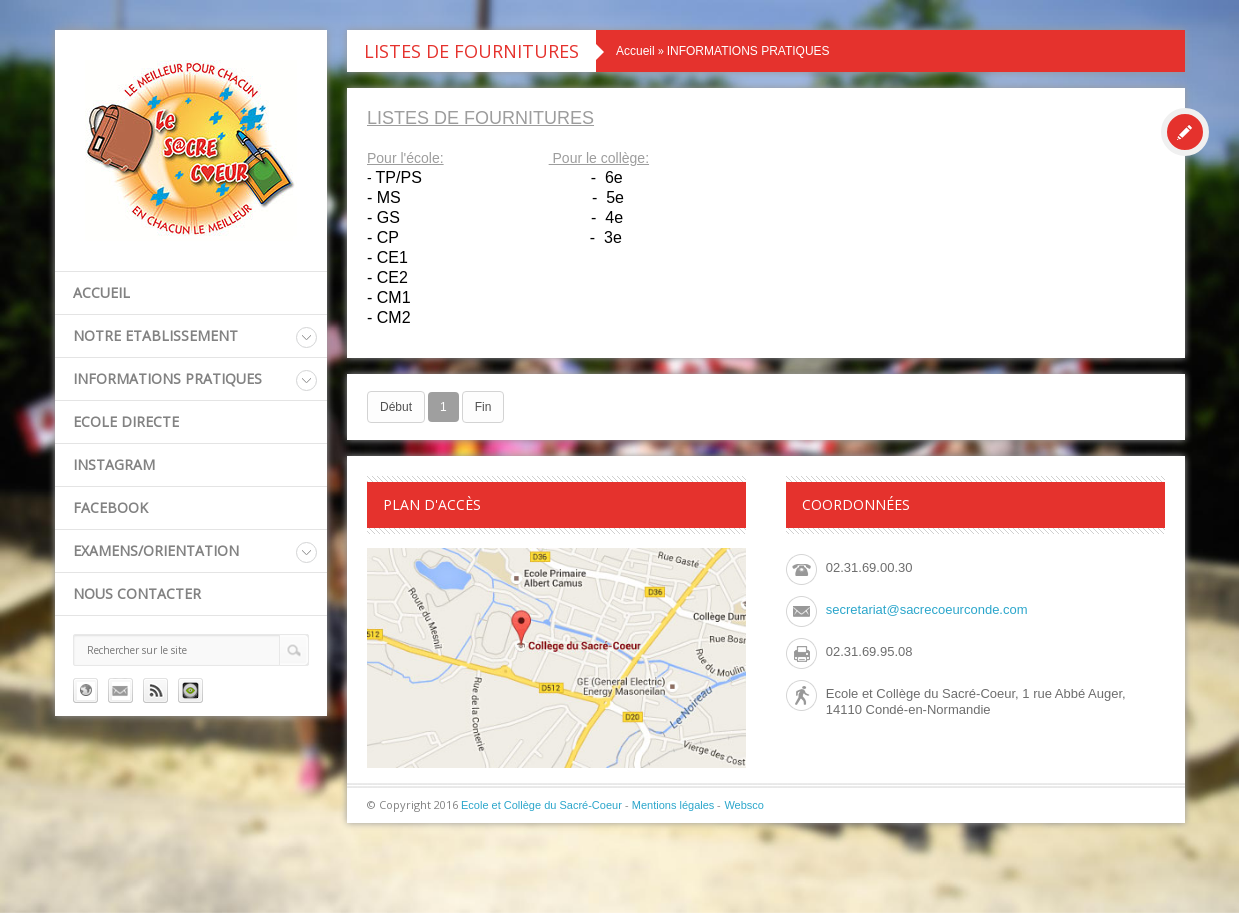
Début (396, 407)
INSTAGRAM (114, 464)
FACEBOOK (110, 507)
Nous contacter (137, 593)
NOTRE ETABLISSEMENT (155, 335)
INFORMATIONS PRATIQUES (167, 378)
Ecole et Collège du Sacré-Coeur (541, 805)
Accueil (101, 292)
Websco (744, 805)
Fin (483, 407)
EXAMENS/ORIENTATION (156, 550)
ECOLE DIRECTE (126, 421)
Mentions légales (673, 805)
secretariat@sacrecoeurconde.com (927, 609)
